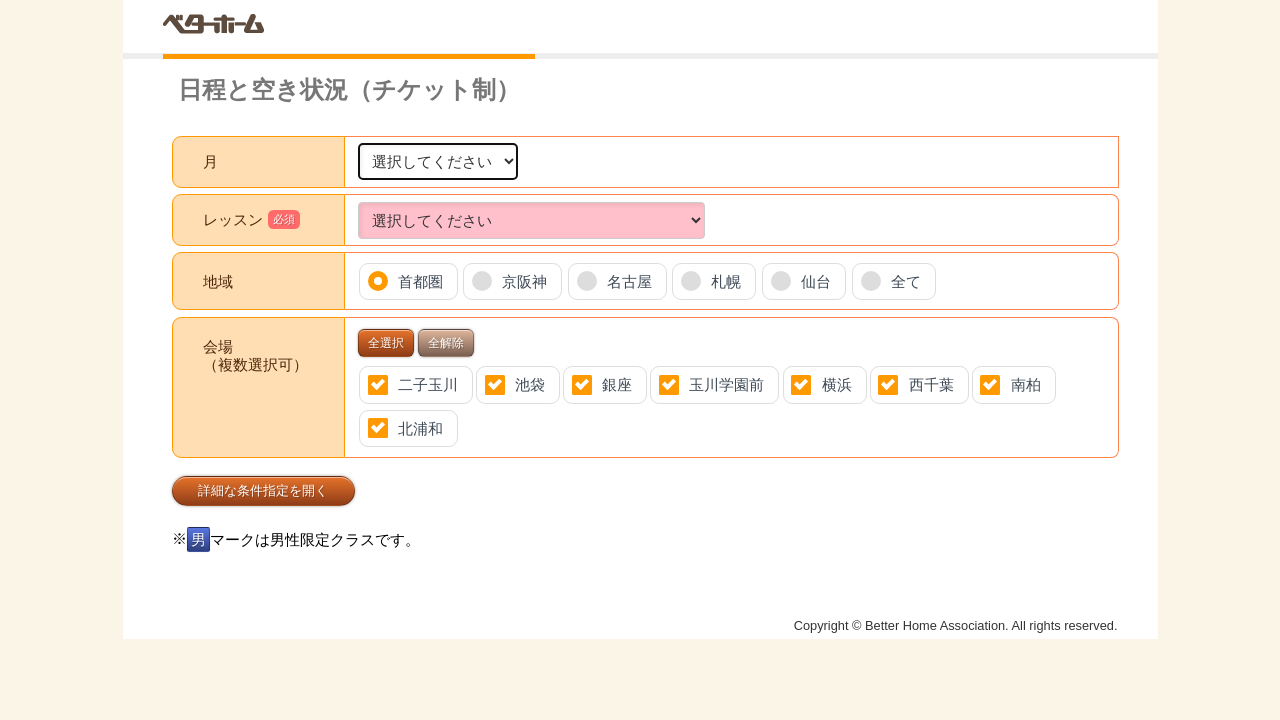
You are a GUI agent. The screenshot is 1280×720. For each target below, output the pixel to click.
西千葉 (931, 384)
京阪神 (524, 281)
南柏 (1026, 384)
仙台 (816, 281)
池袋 (530, 384)
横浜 (837, 384)
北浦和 (420, 428)
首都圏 (420, 281)
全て (906, 281)
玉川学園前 (726, 384)
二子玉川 (428, 384)
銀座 (617, 384)
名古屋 (629, 281)
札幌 (726, 281)
